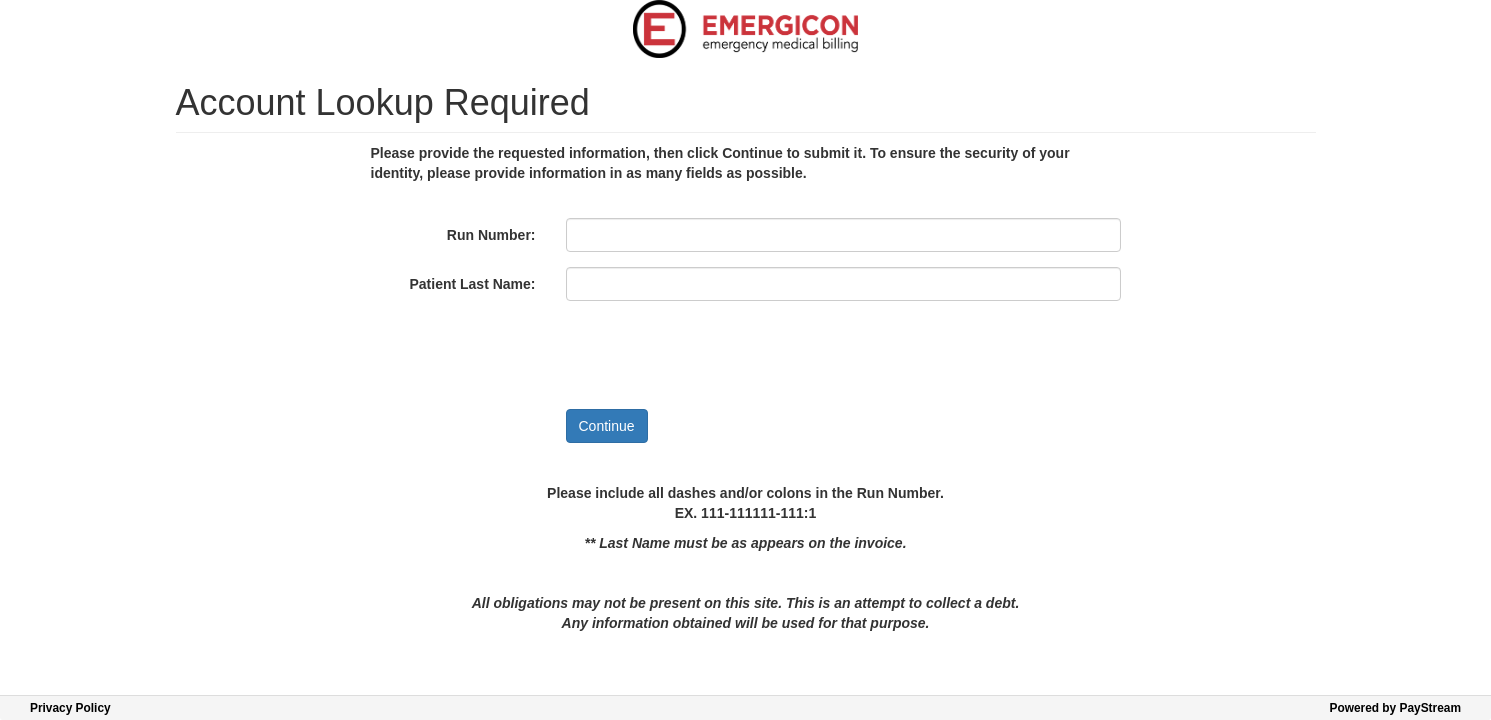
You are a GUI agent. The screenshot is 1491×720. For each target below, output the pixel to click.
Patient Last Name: (472, 284)
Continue (607, 426)
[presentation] (718, 355)
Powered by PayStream (1395, 708)
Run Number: (491, 235)
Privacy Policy (70, 708)
